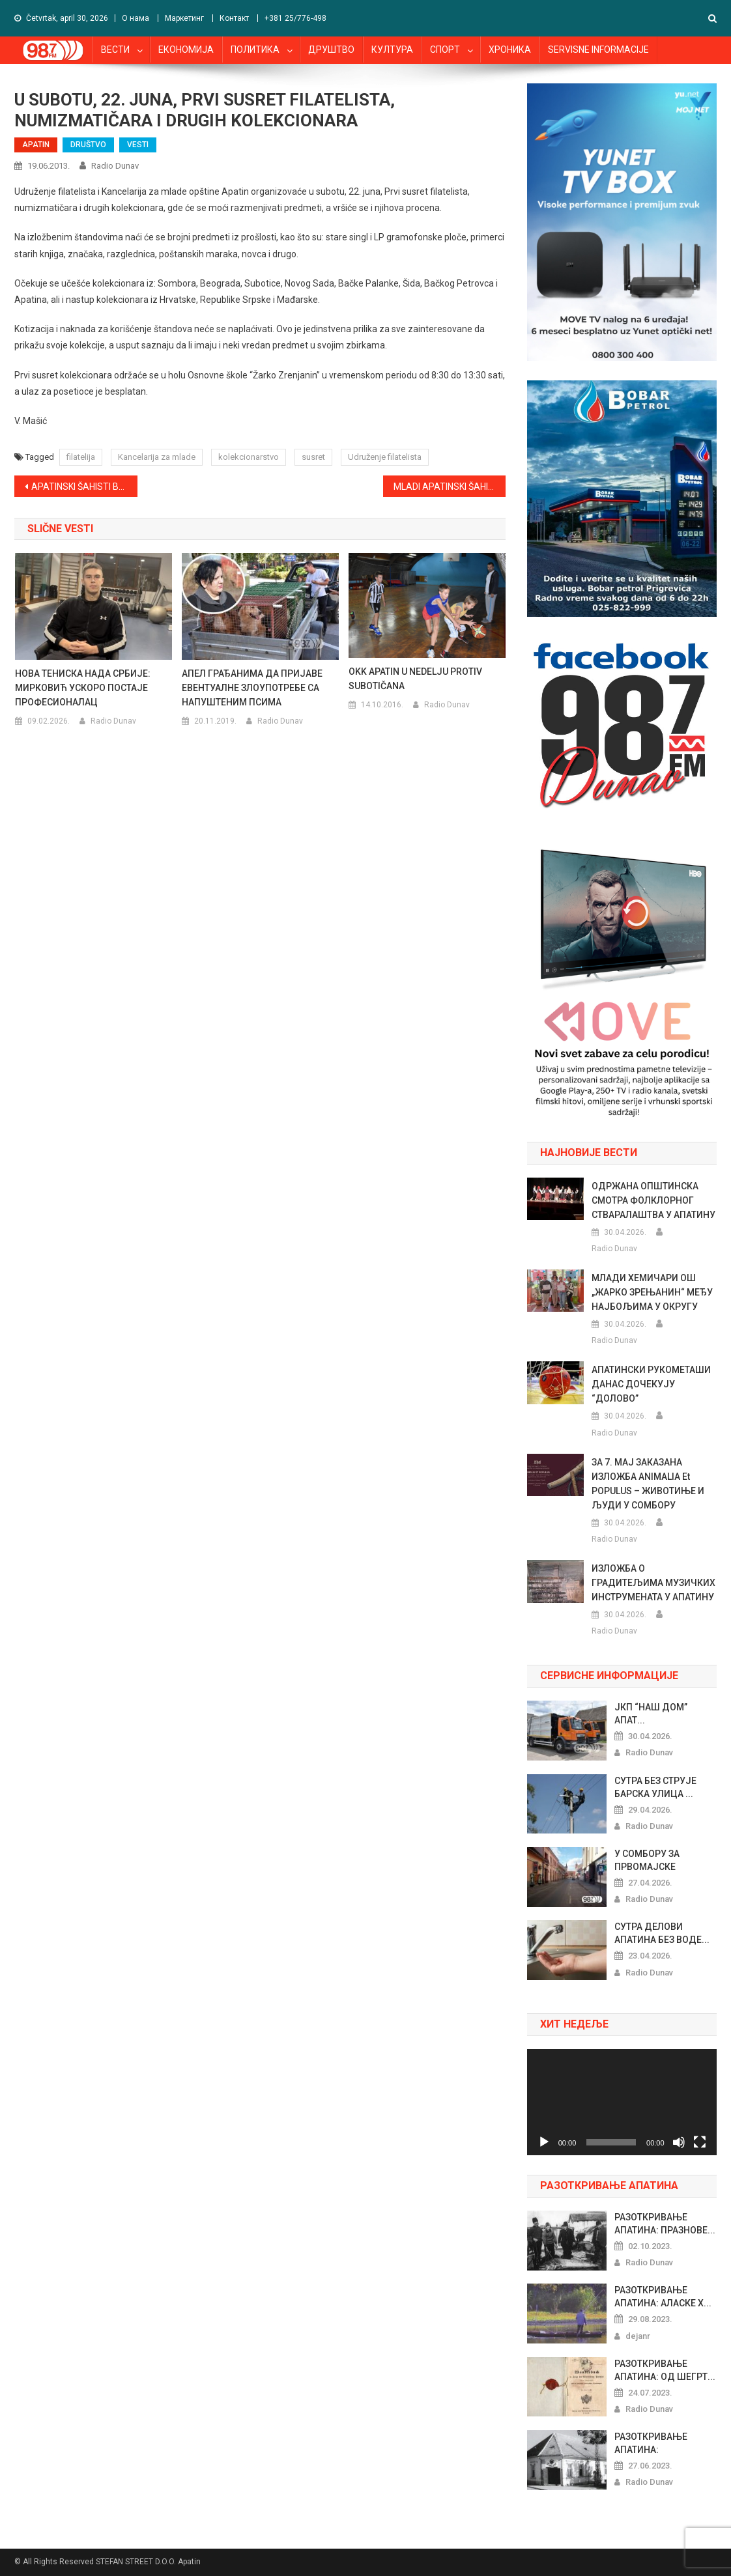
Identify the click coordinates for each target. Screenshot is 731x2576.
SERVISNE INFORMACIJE (598, 49)
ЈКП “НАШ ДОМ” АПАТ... (650, 1713)
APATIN (36, 144)
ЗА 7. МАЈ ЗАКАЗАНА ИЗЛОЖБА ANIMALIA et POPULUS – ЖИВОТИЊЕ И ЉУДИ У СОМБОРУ (648, 1483)
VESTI (138, 144)
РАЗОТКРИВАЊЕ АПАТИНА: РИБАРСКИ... (650, 2443)
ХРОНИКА (510, 49)
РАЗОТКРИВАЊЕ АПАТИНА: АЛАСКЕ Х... (662, 2296)
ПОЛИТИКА (255, 49)
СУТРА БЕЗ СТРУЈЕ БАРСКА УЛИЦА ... (655, 1787)
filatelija (80, 457)
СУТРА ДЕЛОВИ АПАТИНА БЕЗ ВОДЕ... (662, 1933)
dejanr (637, 2336)
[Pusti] (544, 2142)
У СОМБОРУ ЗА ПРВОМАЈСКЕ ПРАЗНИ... (647, 1860)
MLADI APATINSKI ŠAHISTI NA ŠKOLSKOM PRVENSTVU (450, 486)
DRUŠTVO (88, 144)
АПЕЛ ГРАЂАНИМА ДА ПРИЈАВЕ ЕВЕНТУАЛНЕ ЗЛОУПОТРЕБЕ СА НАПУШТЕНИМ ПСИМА (252, 687)
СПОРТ (445, 49)
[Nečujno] (678, 2142)
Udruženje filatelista (385, 457)
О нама (135, 18)
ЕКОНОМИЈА (186, 49)
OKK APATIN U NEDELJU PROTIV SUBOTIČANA (415, 678)
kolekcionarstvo (248, 457)
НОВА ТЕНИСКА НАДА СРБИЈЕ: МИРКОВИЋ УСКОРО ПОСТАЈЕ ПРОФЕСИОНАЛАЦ (82, 687)
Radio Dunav (115, 166)
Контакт (234, 18)
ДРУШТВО (331, 49)
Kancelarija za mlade (156, 457)
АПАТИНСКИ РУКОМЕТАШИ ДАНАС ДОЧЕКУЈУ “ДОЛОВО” (651, 1384)
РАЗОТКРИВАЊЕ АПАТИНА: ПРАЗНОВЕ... (664, 2223)
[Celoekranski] (699, 2142)
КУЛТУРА (392, 49)
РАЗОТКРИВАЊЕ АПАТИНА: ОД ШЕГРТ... (664, 2370)
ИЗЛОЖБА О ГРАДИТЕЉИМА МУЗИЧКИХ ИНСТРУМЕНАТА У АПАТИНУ (653, 1582)
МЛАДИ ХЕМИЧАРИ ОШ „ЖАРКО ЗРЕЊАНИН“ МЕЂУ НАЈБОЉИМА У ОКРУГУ (652, 1292)
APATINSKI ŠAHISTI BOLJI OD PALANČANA (84, 486)
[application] (622, 2102)
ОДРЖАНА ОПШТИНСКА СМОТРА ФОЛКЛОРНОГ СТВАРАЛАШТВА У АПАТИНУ (653, 1200)
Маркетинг (184, 18)
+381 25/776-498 (295, 18)
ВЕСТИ (115, 49)
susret (313, 457)
